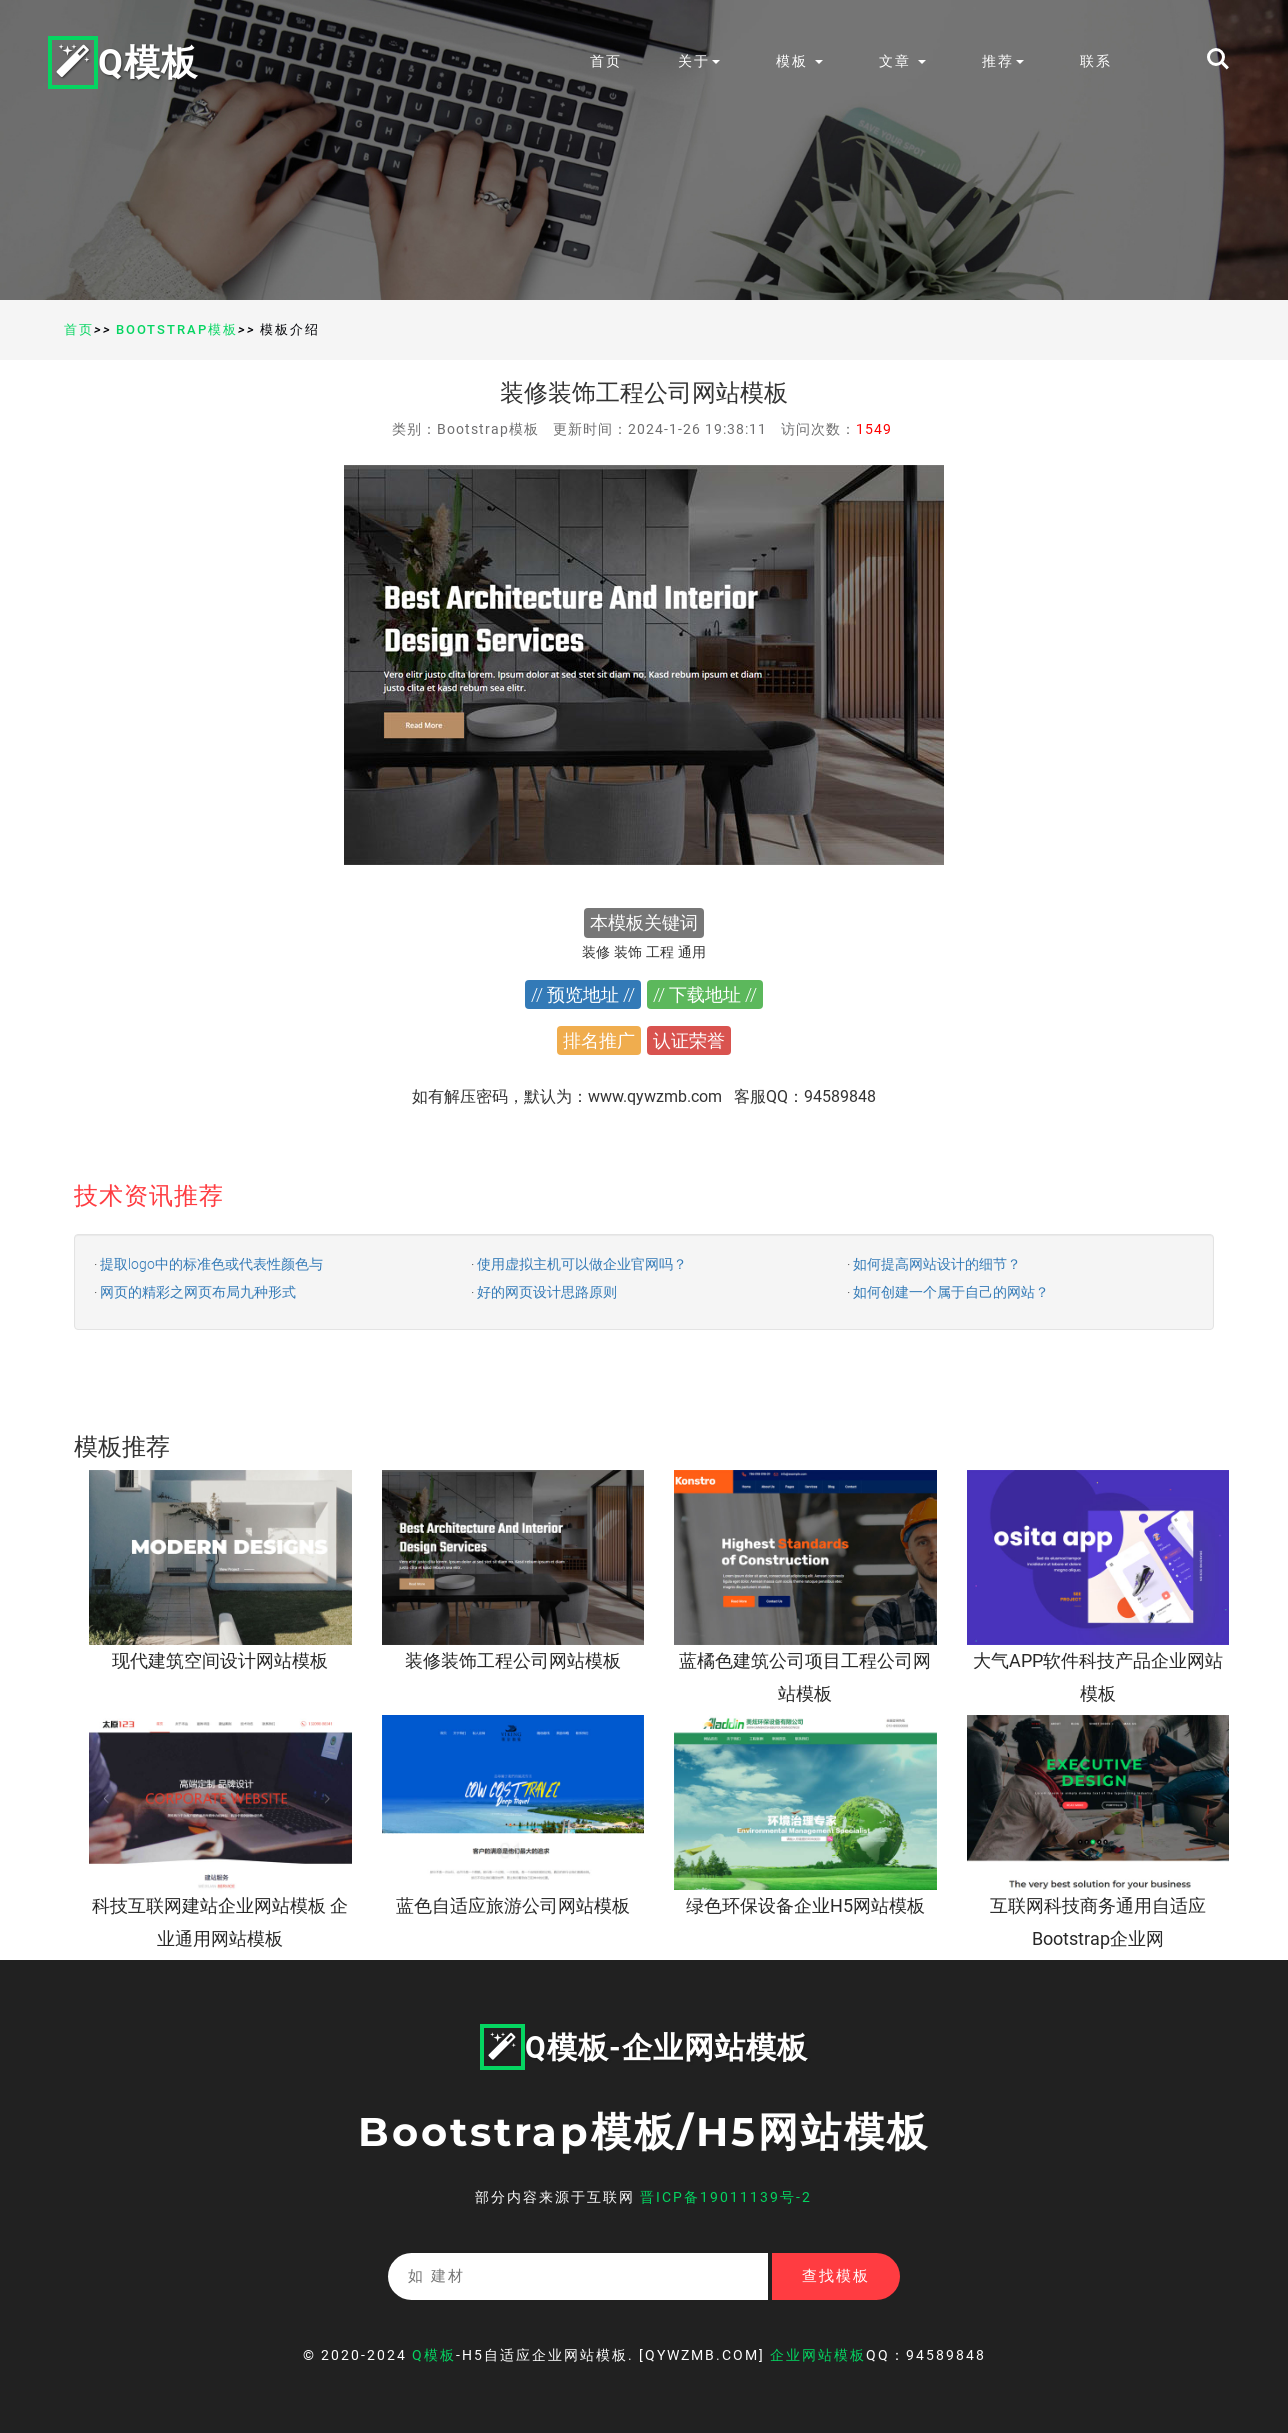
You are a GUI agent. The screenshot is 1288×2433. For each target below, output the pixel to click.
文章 (902, 61)
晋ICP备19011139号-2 (726, 2197)
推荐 (1003, 61)
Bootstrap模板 (177, 329)
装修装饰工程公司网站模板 (513, 1660)
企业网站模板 (818, 2355)
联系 (1096, 61)
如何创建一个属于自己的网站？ (951, 1292)
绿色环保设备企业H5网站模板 (805, 1905)
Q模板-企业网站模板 (644, 2047)
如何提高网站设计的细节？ (937, 1264)
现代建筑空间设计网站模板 (220, 1660)
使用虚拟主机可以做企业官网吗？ (582, 1264)
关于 (699, 61)
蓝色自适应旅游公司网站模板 (513, 1905)
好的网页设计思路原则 (547, 1292)
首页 (606, 61)
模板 (799, 61)
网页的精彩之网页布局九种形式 (198, 1292)
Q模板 (123, 61)
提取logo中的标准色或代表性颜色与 (211, 1264)
